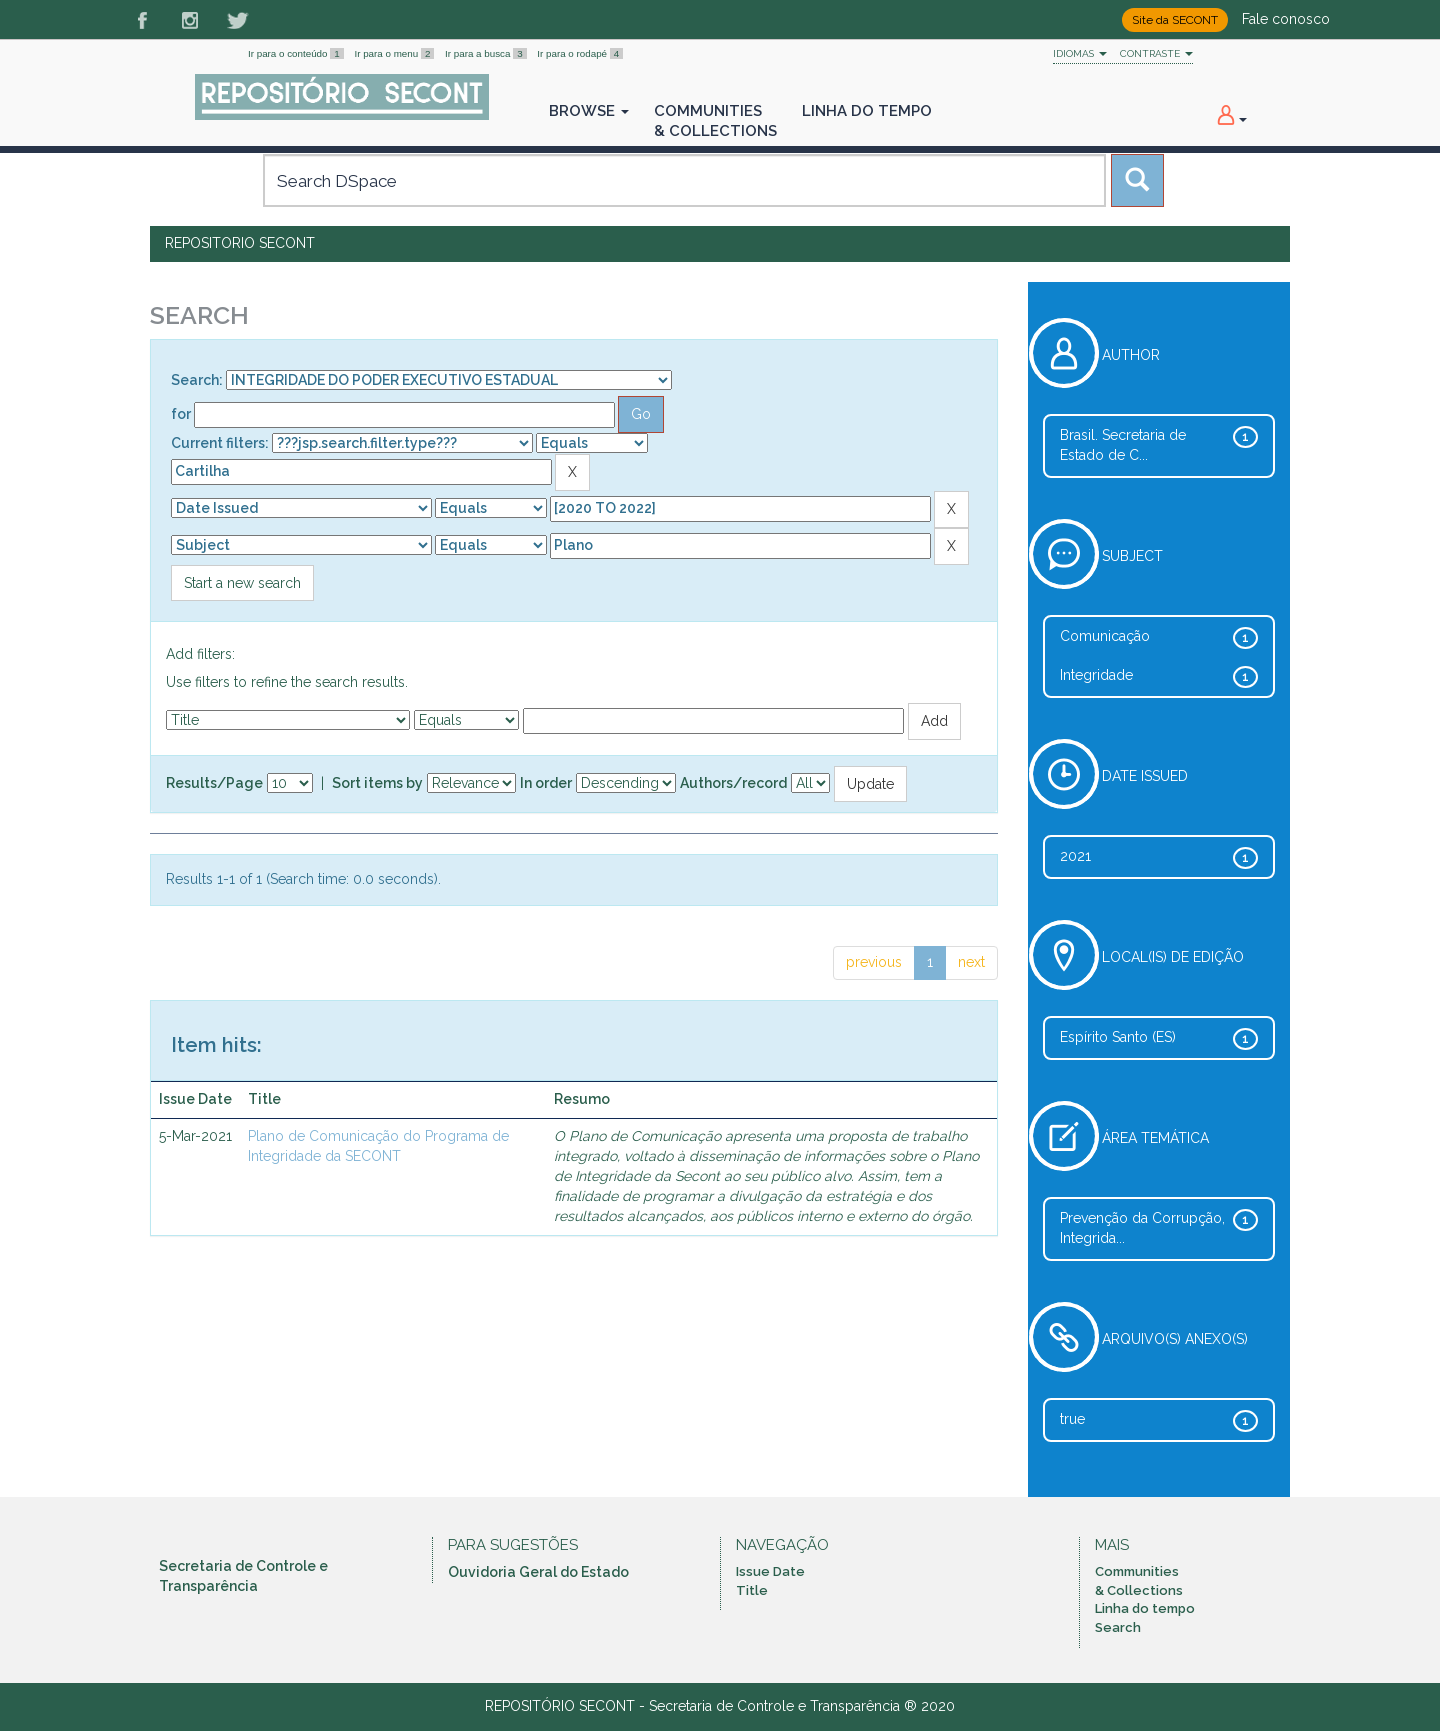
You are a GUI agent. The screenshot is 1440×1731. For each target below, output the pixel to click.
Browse (589, 111)
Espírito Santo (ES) (1118, 1037)
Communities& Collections (715, 121)
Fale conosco (1286, 19)
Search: (197, 380)
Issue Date (770, 1571)
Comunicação (1105, 636)
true (1072, 1419)
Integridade (1096, 675)
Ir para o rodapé (580, 53)
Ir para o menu (395, 53)
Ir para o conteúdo (297, 53)
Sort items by (377, 783)
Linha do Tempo (867, 111)
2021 (1075, 856)
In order (546, 783)
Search (1118, 1627)
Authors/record (733, 783)
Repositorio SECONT (240, 243)
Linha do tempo (1145, 1608)
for (181, 414)
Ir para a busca (487, 53)
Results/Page (214, 783)
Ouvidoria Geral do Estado (538, 1572)
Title (752, 1590)
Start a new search (242, 583)
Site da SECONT (1175, 20)
